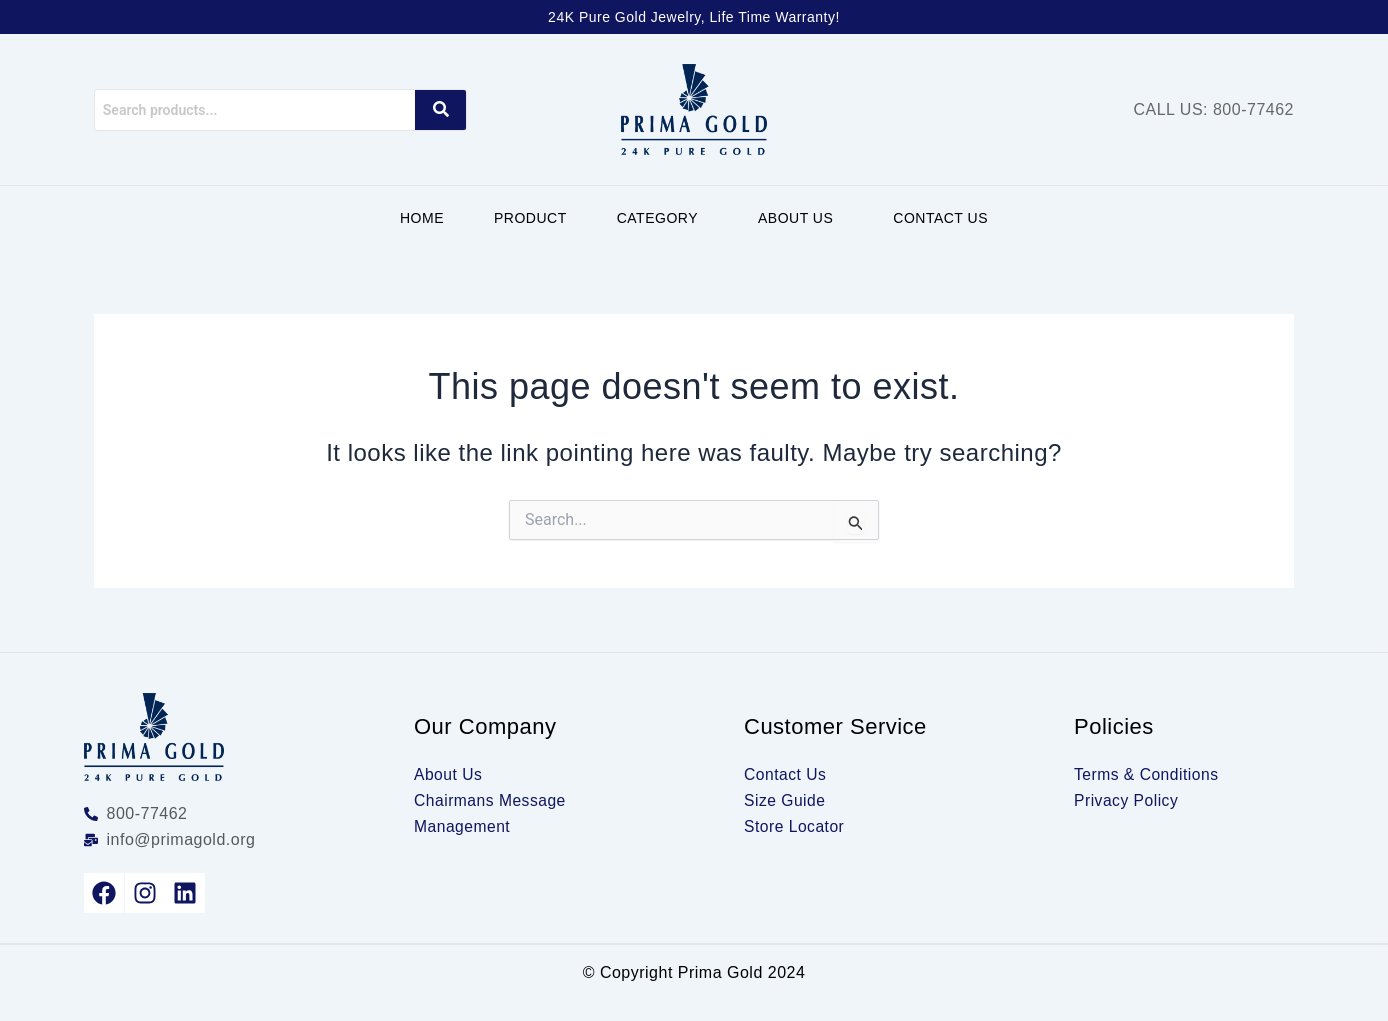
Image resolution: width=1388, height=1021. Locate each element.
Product (530, 218)
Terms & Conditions (1148, 774)
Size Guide (785, 800)
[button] (662, 218)
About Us (795, 218)
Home (422, 218)
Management (463, 826)
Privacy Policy (1127, 800)
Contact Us (940, 218)
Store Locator (795, 826)
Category (657, 218)
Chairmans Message (491, 800)
